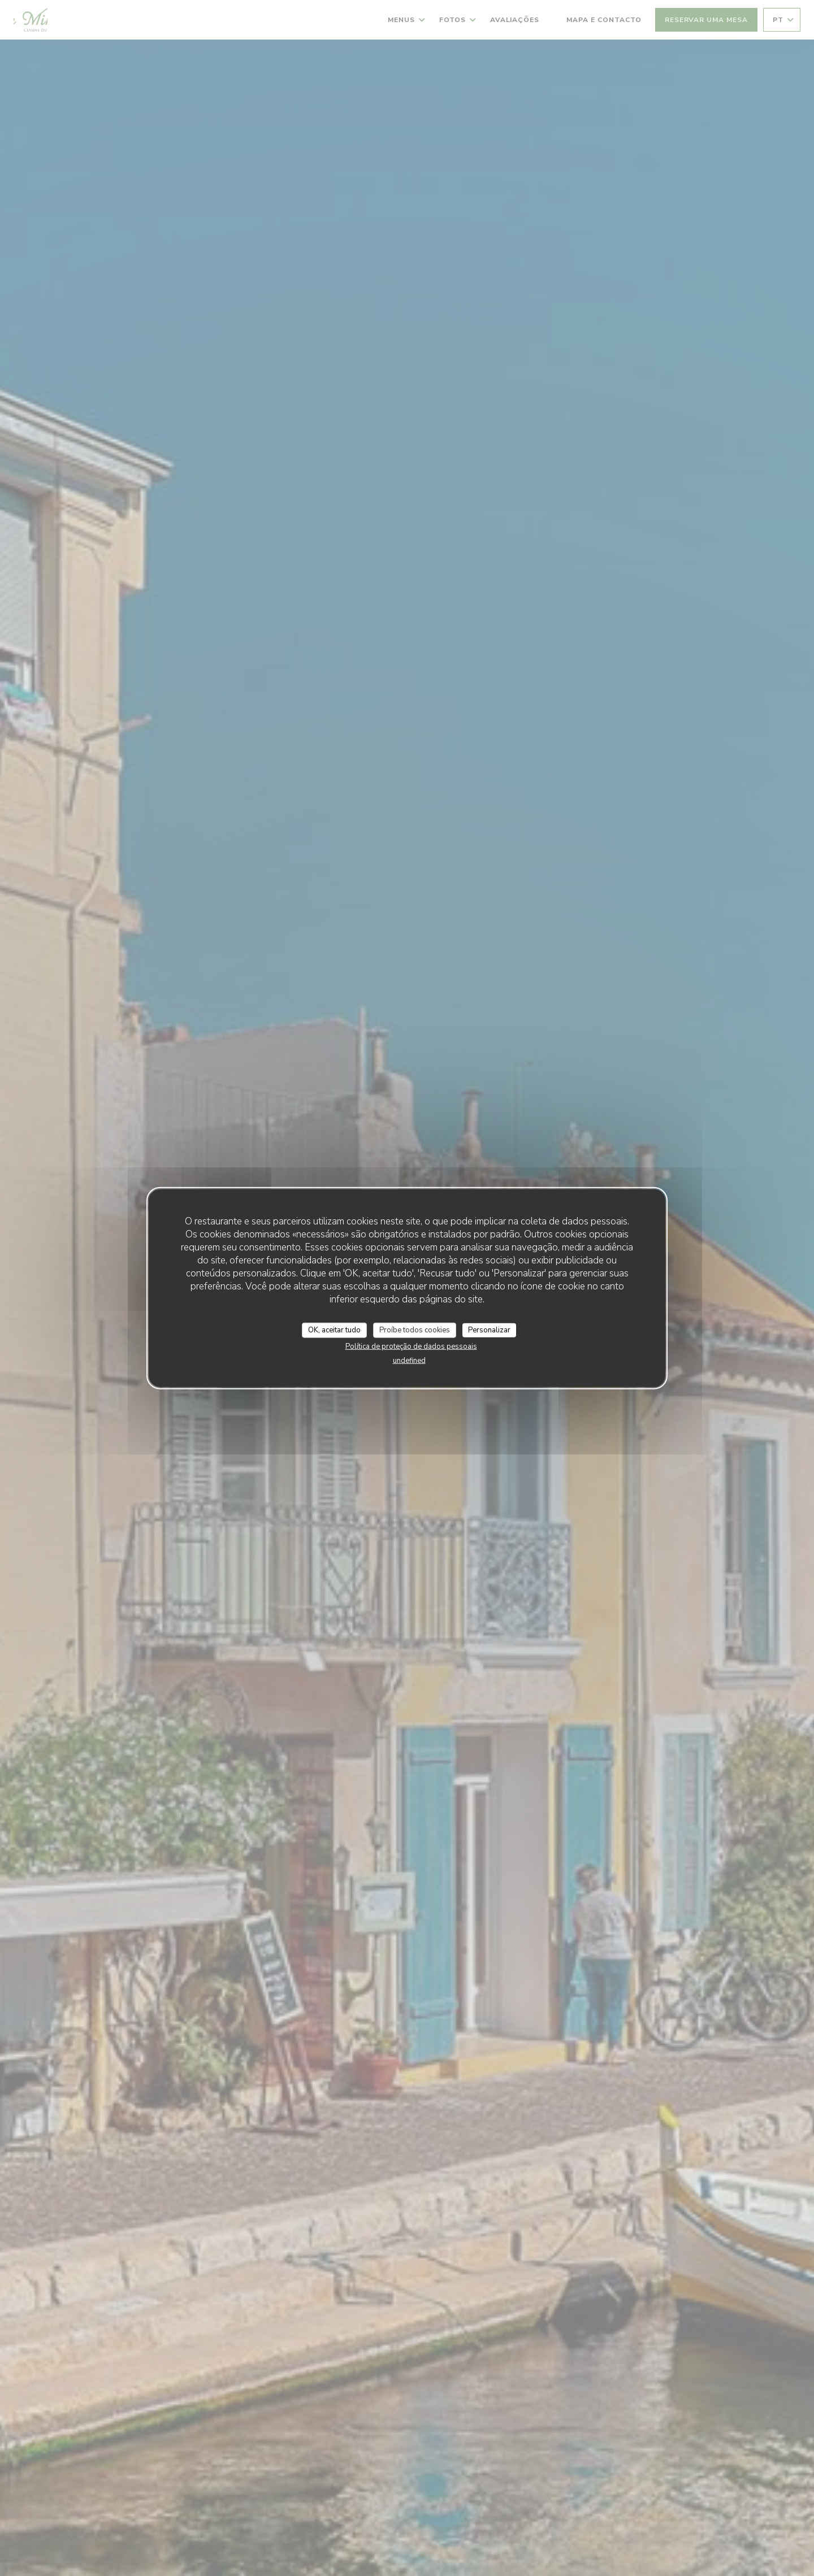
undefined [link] (409, 1361)
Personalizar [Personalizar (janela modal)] (489, 1329)
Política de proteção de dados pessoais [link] (411, 1346)
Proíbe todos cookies (414, 1329)
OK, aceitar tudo (334, 1329)
